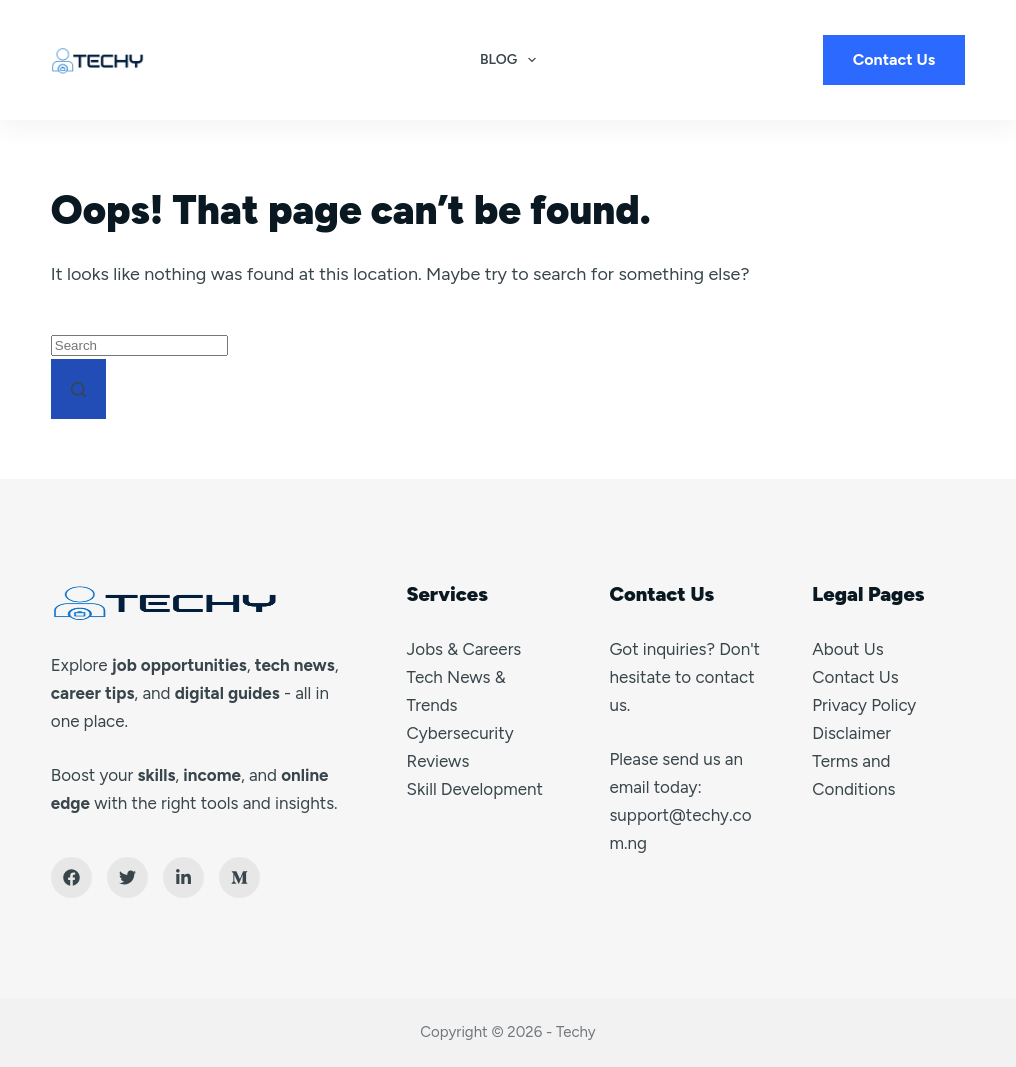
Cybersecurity (460, 733)
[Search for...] (139, 345)
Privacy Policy (864, 705)
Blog (512, 60)
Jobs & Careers (464, 649)
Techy (576, 1032)
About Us (847, 649)
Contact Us (894, 59)
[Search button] (78, 389)
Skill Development (475, 789)
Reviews (438, 761)
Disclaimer (851, 733)
